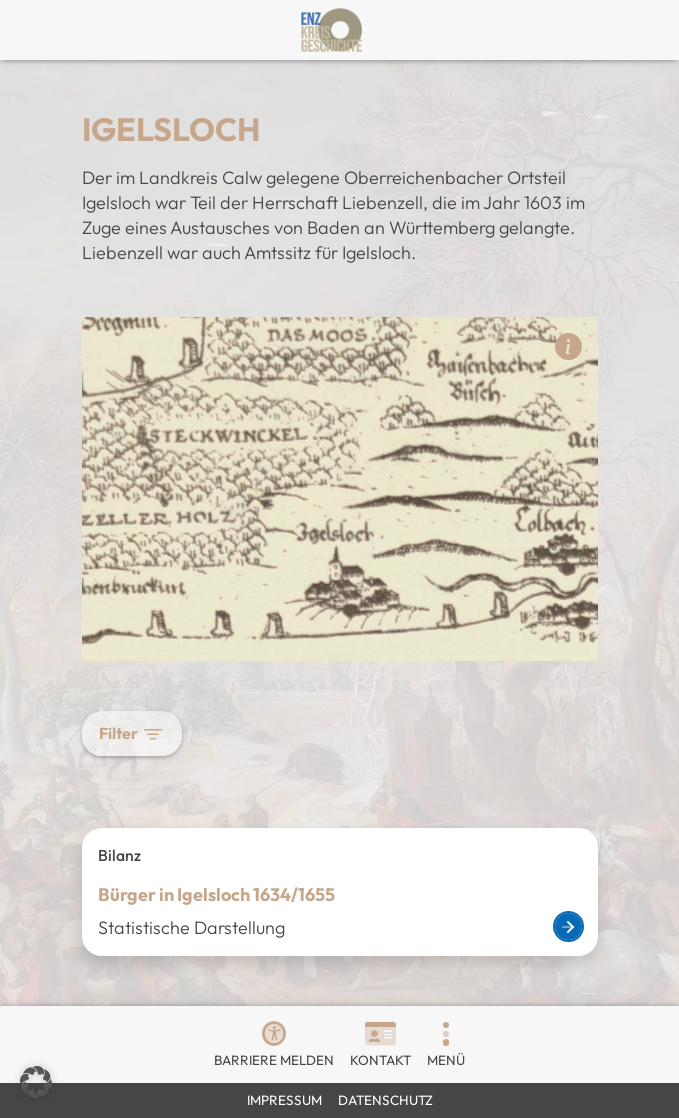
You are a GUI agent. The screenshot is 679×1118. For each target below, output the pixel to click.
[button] (446, 1034)
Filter (132, 733)
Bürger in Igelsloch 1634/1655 (216, 894)
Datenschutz (385, 1100)
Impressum (284, 1100)
